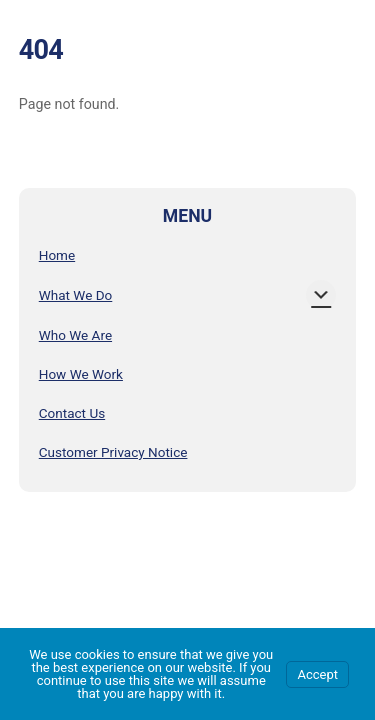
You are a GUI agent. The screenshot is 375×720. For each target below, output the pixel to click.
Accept (317, 674)
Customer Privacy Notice (113, 452)
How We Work (81, 374)
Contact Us (72, 413)
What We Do (76, 295)
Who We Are (75, 335)
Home (57, 255)
